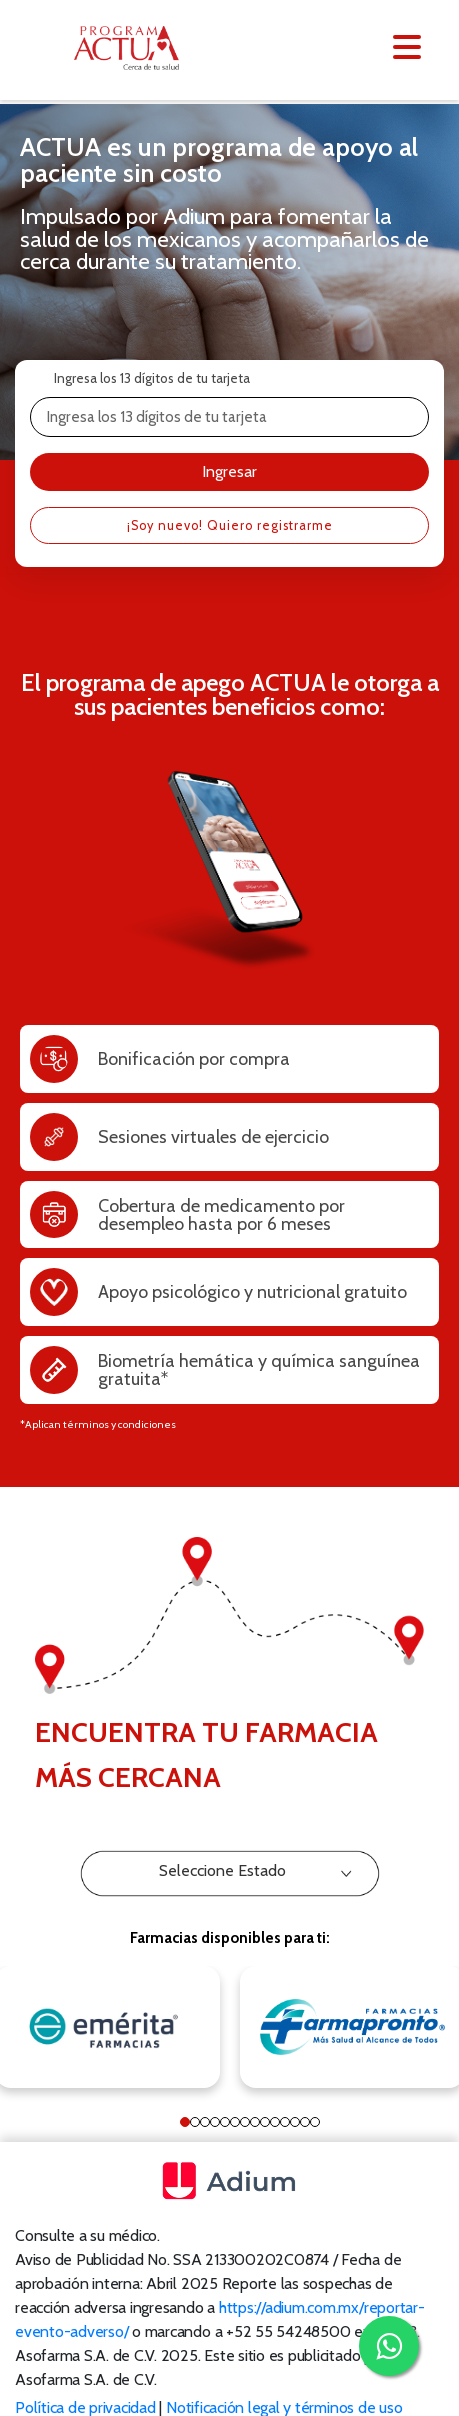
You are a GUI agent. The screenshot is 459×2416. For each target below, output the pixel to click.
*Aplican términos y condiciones (98, 1427)
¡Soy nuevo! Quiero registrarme (230, 529)
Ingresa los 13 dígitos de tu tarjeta (152, 378)
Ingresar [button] (229, 472)
